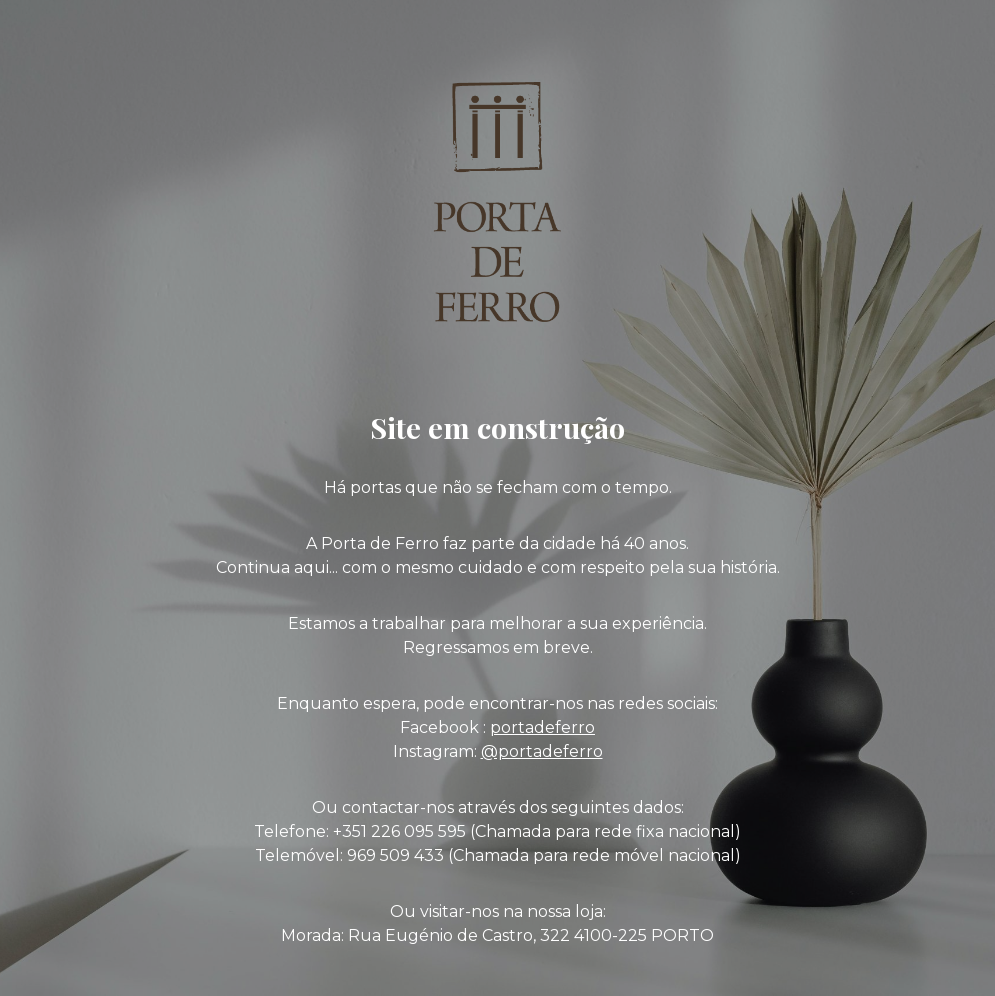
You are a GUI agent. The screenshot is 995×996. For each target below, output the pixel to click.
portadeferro (542, 727)
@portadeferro (542, 751)
